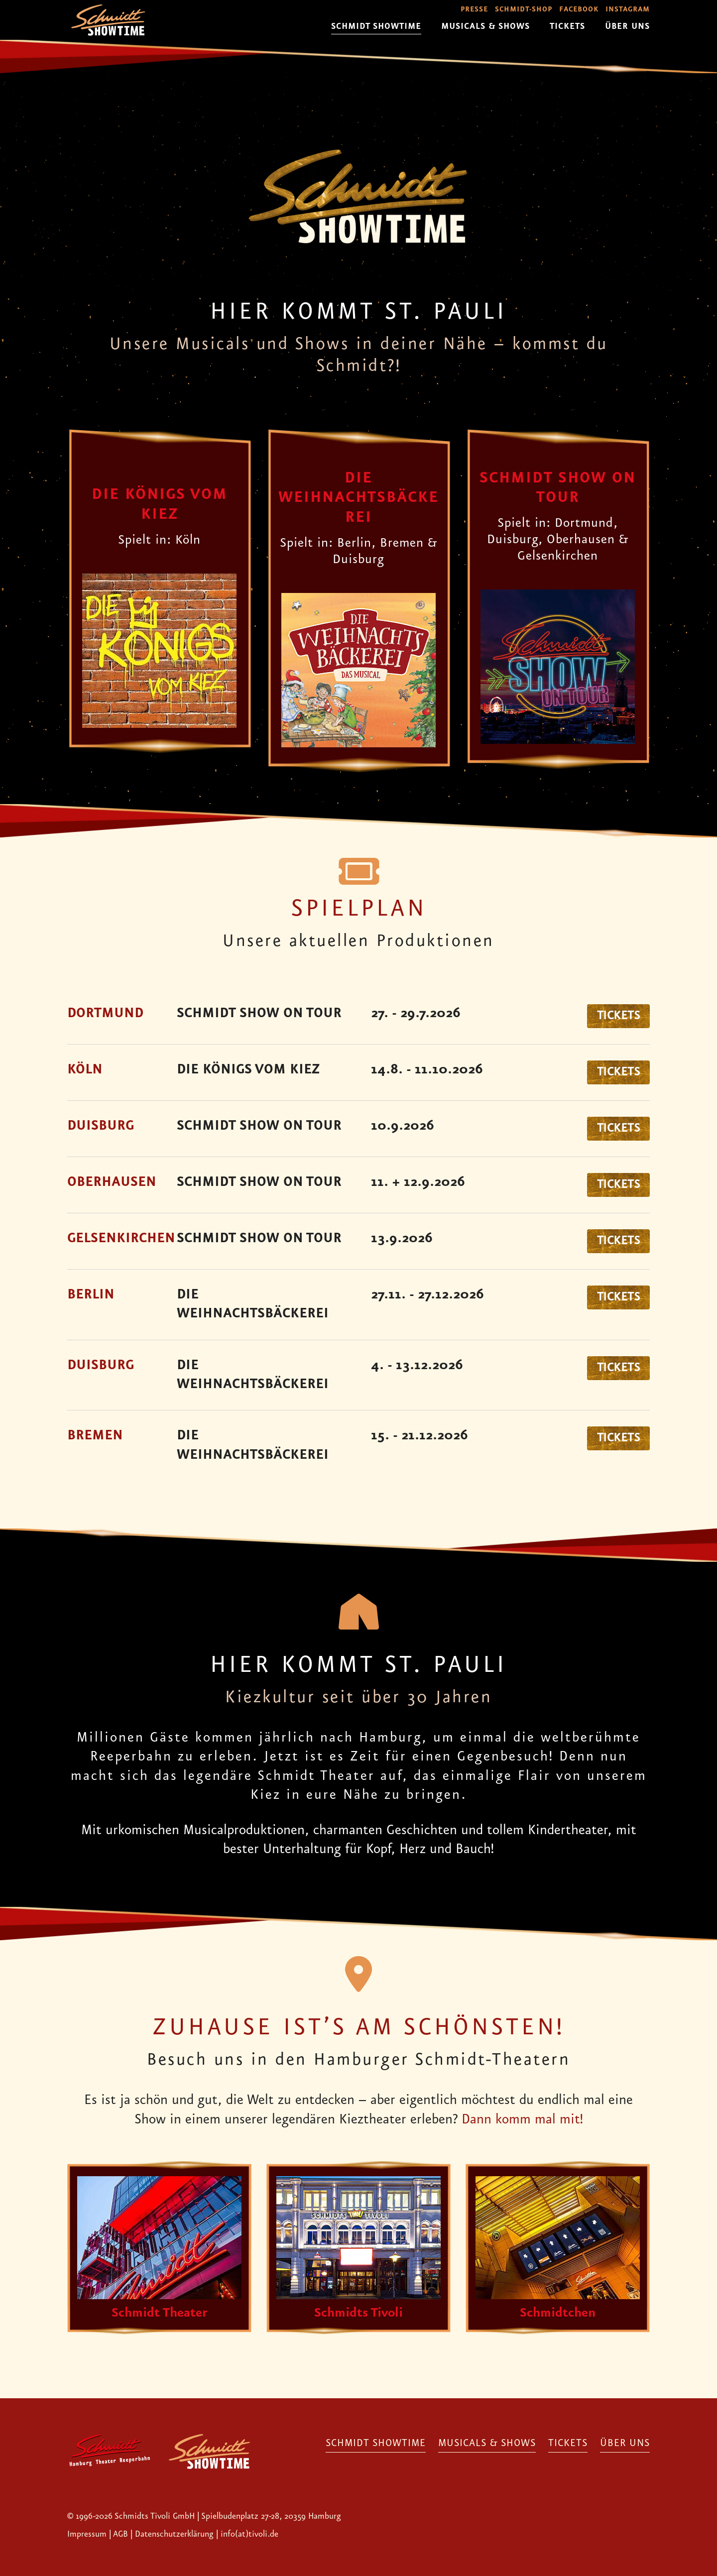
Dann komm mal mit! (522, 2120)
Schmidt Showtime (376, 26)
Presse (474, 9)
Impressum (88, 2420)
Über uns (627, 26)
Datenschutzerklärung (174, 2420)
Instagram (627, 9)
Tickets (567, 26)
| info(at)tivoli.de (247, 2420)
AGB (120, 2420)
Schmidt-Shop (523, 9)
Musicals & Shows (485, 26)
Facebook (578, 9)
